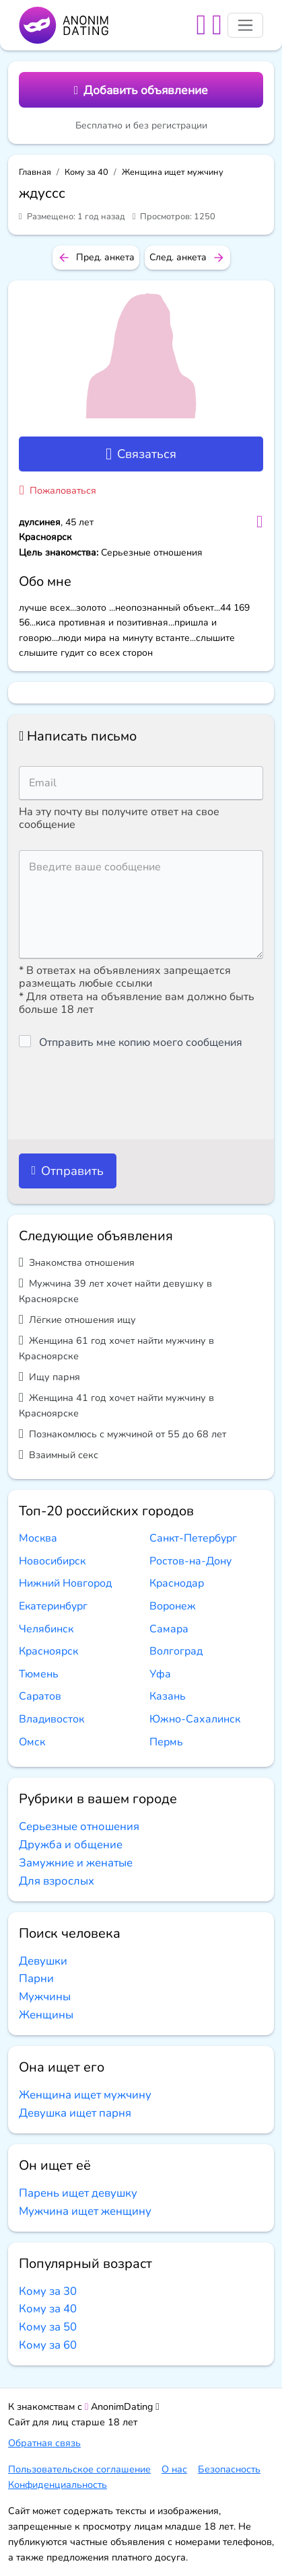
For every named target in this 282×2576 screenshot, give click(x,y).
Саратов (40, 1696)
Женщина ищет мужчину (172, 172)
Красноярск (48, 1651)
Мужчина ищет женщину (85, 2211)
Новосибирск (52, 1561)
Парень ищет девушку (78, 2193)
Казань (167, 1696)
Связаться (141, 453)
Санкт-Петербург (193, 1538)
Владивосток (51, 1719)
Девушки (43, 1961)
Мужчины (45, 1996)
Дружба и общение (70, 1844)
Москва (38, 1538)
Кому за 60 (48, 2345)
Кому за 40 (86, 172)
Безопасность (229, 2469)
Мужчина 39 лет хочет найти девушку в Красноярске (115, 1290)
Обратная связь (44, 2443)
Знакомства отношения (77, 1262)
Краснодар (176, 1583)
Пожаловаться (58, 490)
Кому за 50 (48, 2327)
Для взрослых (56, 1881)
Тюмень (39, 1674)
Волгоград (176, 1651)
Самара (168, 1629)
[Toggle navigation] (245, 25)
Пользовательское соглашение (79, 2469)
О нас (174, 2469)
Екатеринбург (53, 1606)
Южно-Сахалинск (194, 1719)
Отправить (67, 1170)
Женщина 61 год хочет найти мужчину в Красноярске (116, 1348)
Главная (35, 172)
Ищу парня (49, 1376)
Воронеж (172, 1606)
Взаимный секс (58, 1454)
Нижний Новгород (65, 1583)
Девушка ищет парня (75, 2113)
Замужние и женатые (76, 1862)
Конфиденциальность (57, 2484)
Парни (36, 1978)
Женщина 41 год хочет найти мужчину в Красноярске (116, 1405)
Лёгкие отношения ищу (77, 1319)
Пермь (166, 1742)
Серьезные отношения (79, 1826)
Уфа (160, 1674)
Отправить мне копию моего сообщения (140, 1042)
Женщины (46, 2014)
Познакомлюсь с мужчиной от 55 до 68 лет (122, 1434)
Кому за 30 (48, 2291)
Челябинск (46, 1629)
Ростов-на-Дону (190, 1561)
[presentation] (121, 1094)
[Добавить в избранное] (259, 522)
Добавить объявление (141, 90)
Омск (32, 1742)
